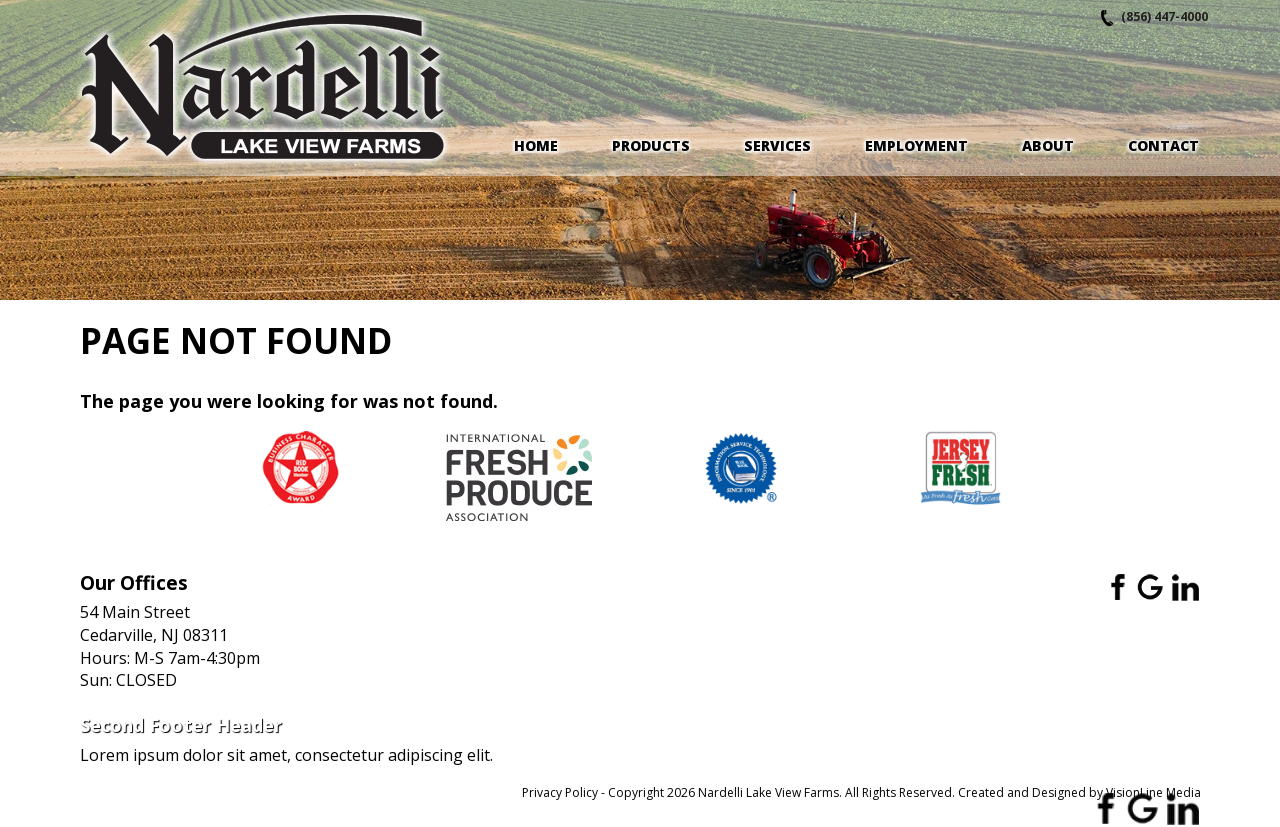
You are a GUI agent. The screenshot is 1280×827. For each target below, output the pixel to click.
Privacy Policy (560, 792)
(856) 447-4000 (1164, 16)
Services (777, 145)
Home (536, 145)
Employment (916, 145)
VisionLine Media (1153, 792)
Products (651, 145)
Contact (1163, 145)
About (1048, 145)
